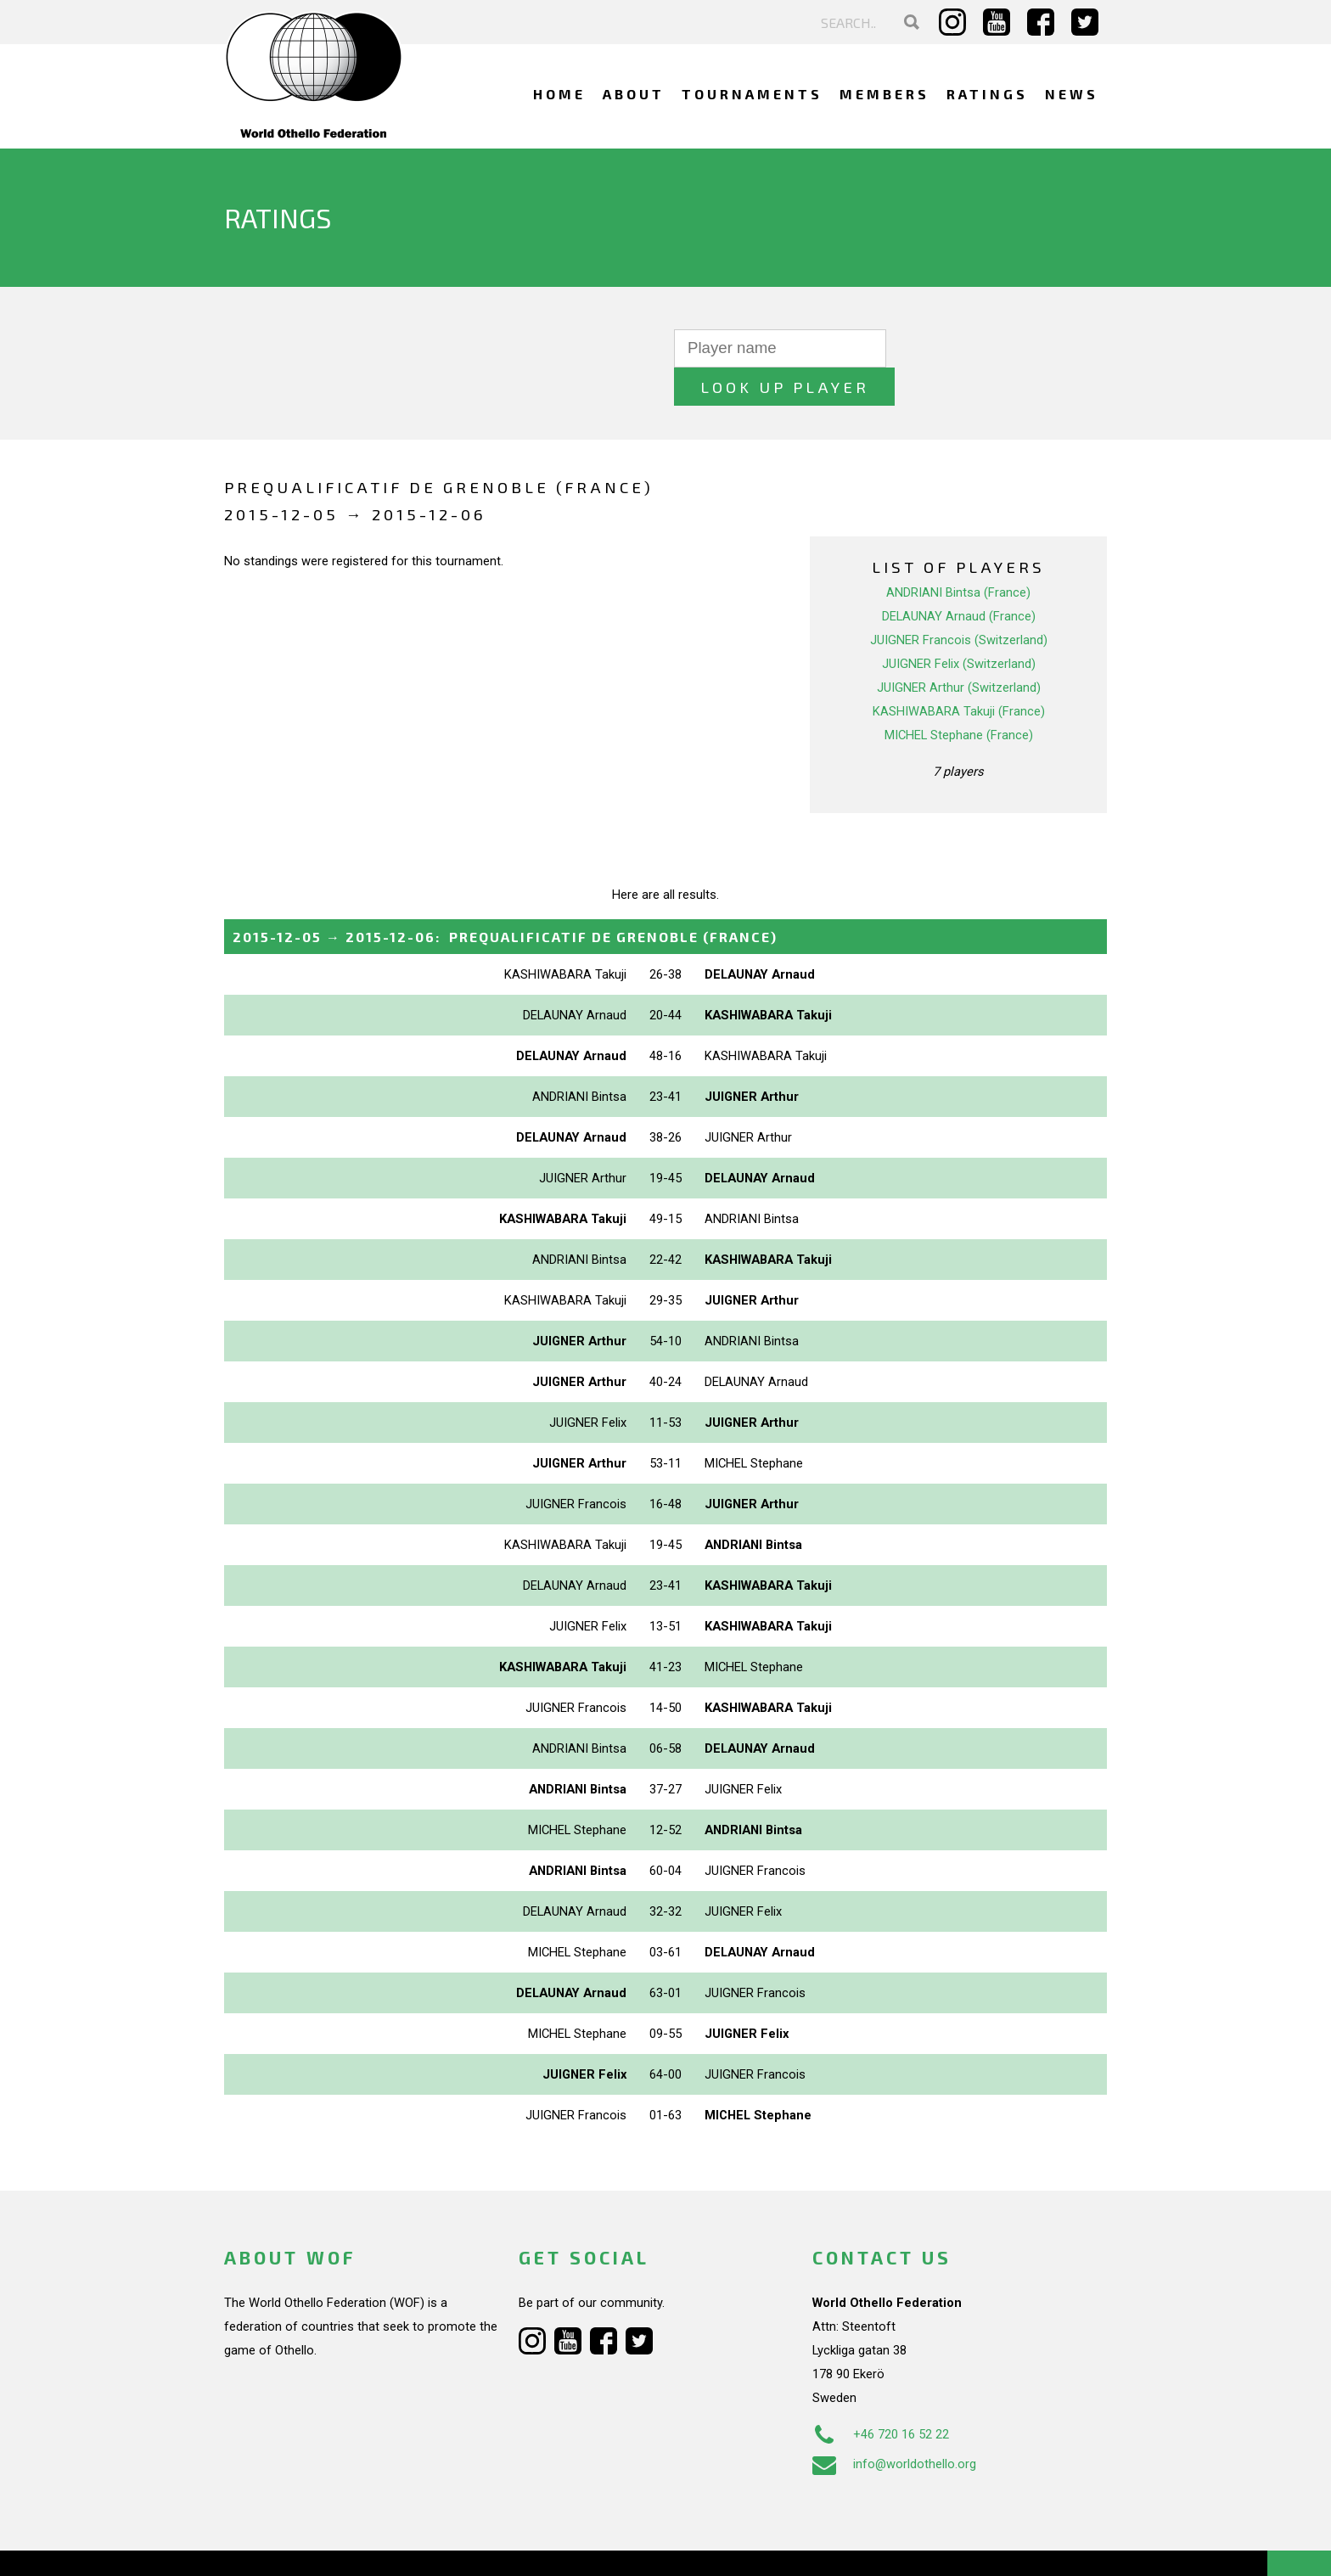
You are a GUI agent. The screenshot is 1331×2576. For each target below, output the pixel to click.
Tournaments (752, 94)
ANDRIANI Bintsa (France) (958, 554)
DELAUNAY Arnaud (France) (959, 578)
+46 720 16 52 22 (880, 2395)
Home (559, 94)
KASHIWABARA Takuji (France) (959, 673)
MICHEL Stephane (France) (959, 696)
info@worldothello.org (894, 2425)
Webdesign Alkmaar (297, 2545)
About (634, 94)
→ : (505, 897)
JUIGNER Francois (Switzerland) (958, 601)
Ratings (987, 94)
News (1071, 94)
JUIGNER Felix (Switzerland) (959, 625)
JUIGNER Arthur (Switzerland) (959, 649)
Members (884, 94)
